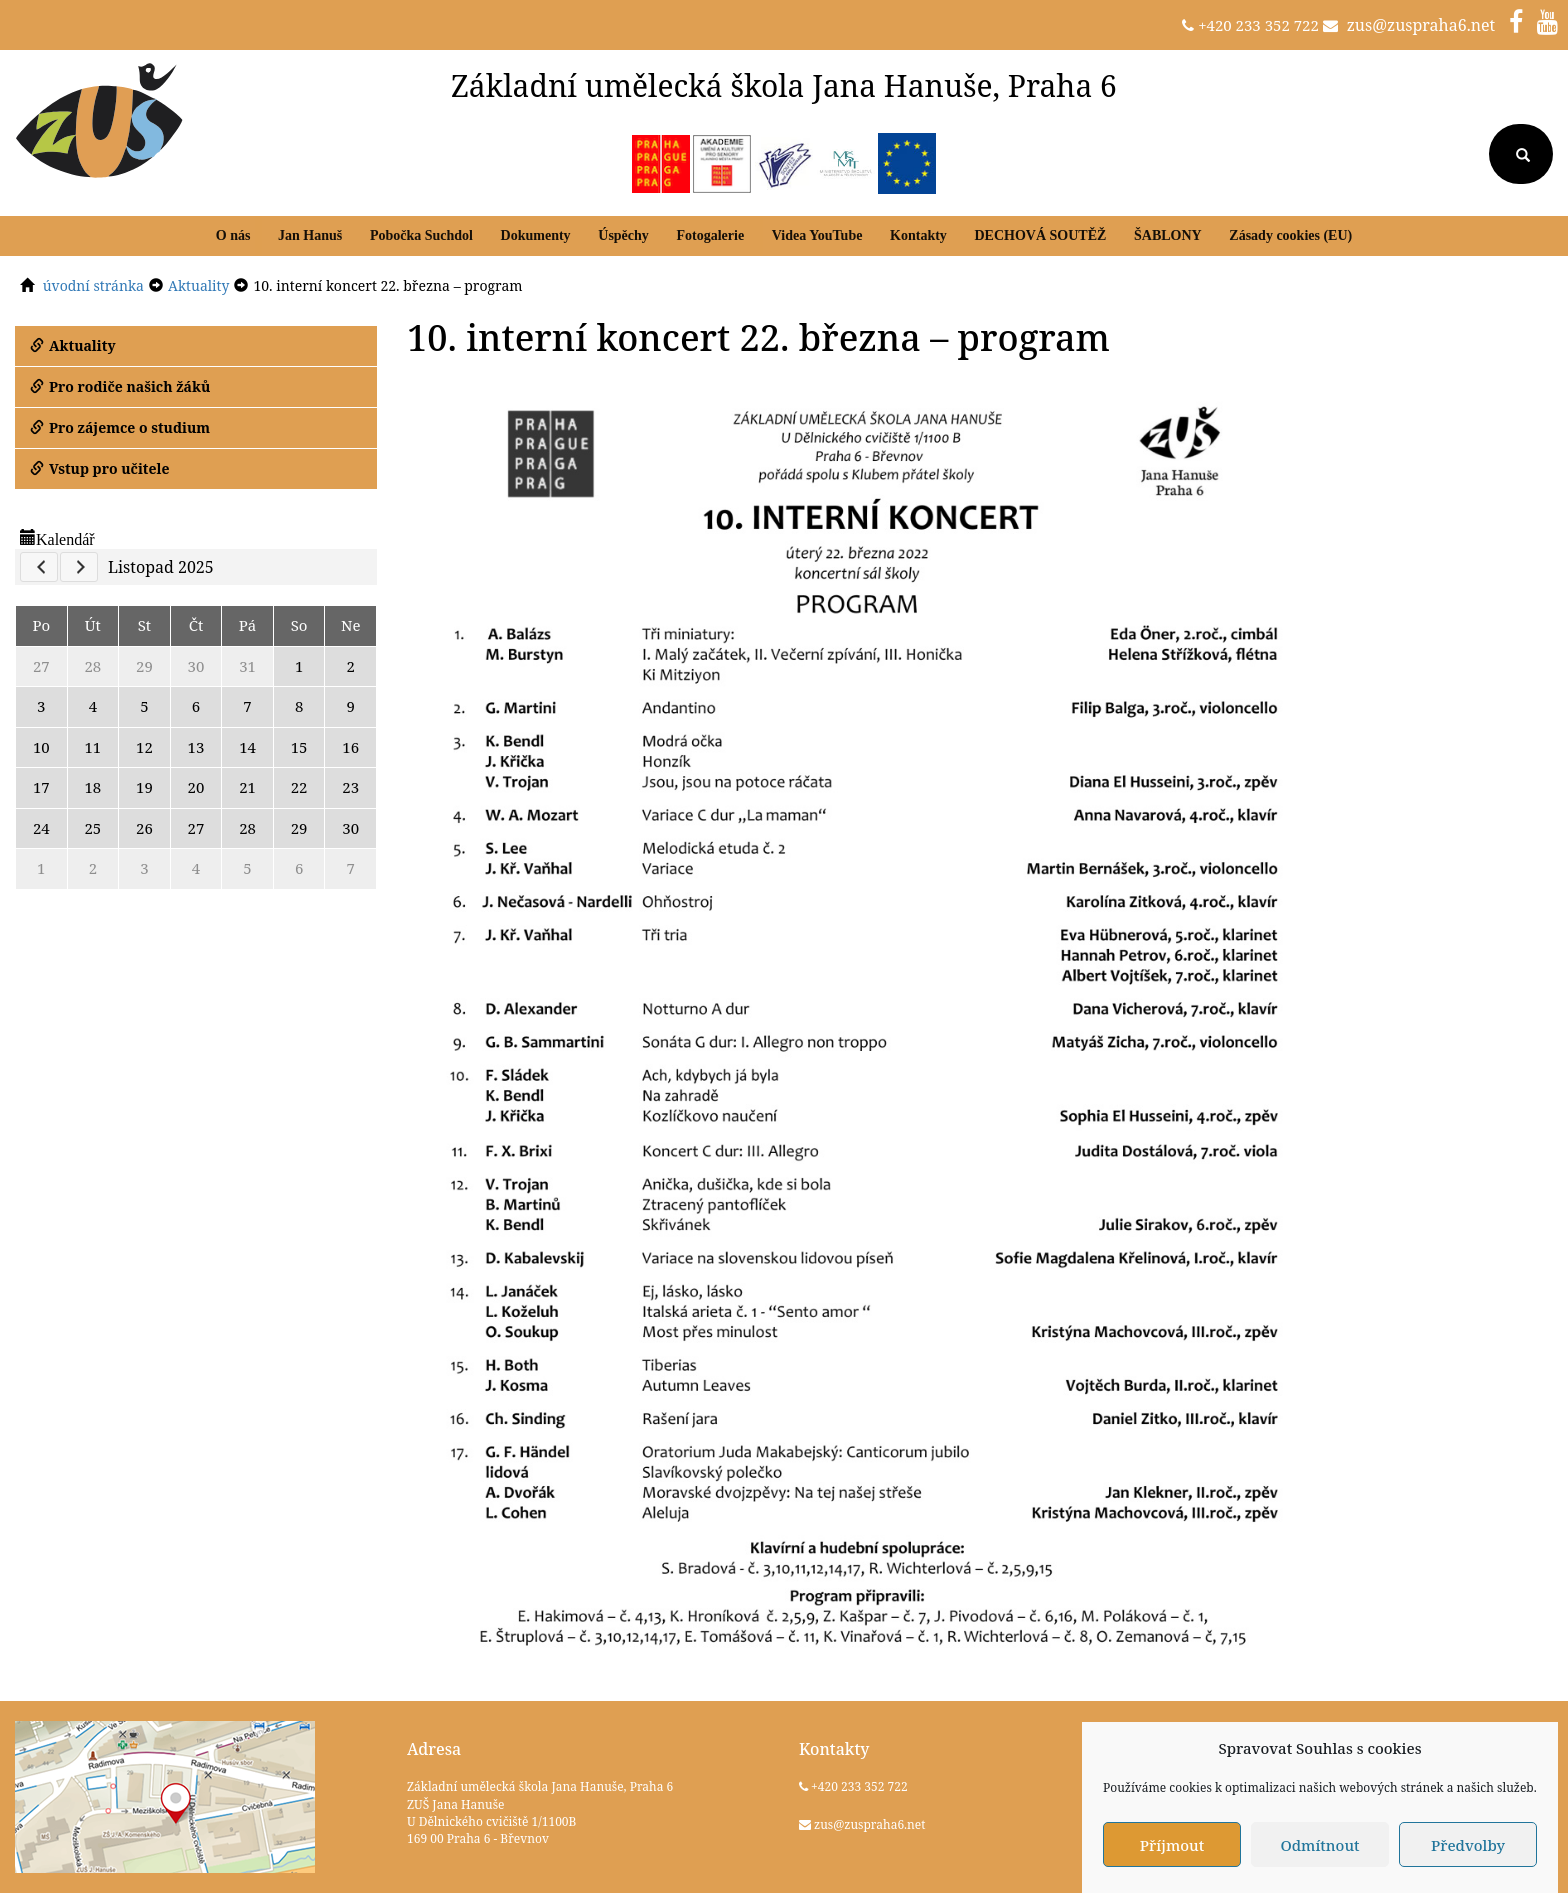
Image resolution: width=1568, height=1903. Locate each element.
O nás (233, 235)
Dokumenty (536, 235)
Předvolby (1468, 1845)
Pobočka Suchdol (421, 235)
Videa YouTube (817, 235)
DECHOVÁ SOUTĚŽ (1040, 235)
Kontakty (918, 235)
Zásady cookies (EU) (1290, 235)
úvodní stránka (93, 285)
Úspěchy (623, 235)
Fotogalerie (710, 235)
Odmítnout (1319, 1845)
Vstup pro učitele (99, 468)
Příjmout (1172, 1845)
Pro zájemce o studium (120, 427)
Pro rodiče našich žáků (120, 386)
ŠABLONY (1168, 235)
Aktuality (73, 345)
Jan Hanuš (310, 235)
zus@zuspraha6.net (1421, 25)
